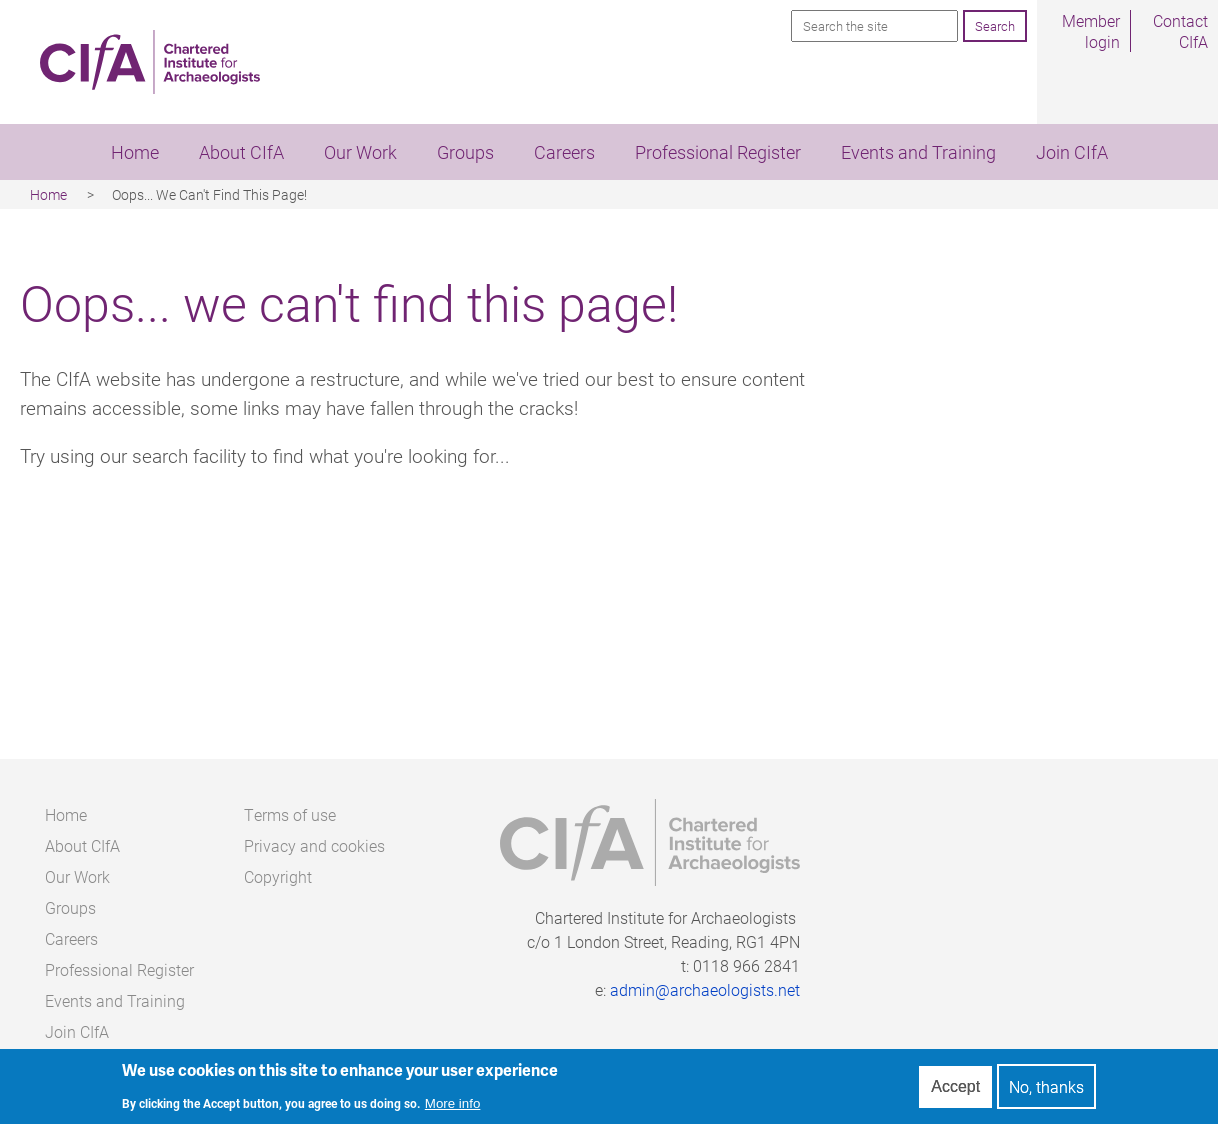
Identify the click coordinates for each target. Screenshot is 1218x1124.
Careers (564, 152)
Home (135, 152)
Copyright (278, 876)
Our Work (360, 152)
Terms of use (290, 814)
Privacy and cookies (314, 845)
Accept (955, 1088)
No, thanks (1046, 1088)
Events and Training (918, 152)
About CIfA (241, 152)
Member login (1091, 31)
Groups (465, 152)
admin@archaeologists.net (705, 989)
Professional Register (718, 152)
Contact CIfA (1180, 31)
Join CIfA (1072, 152)
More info (453, 1105)
